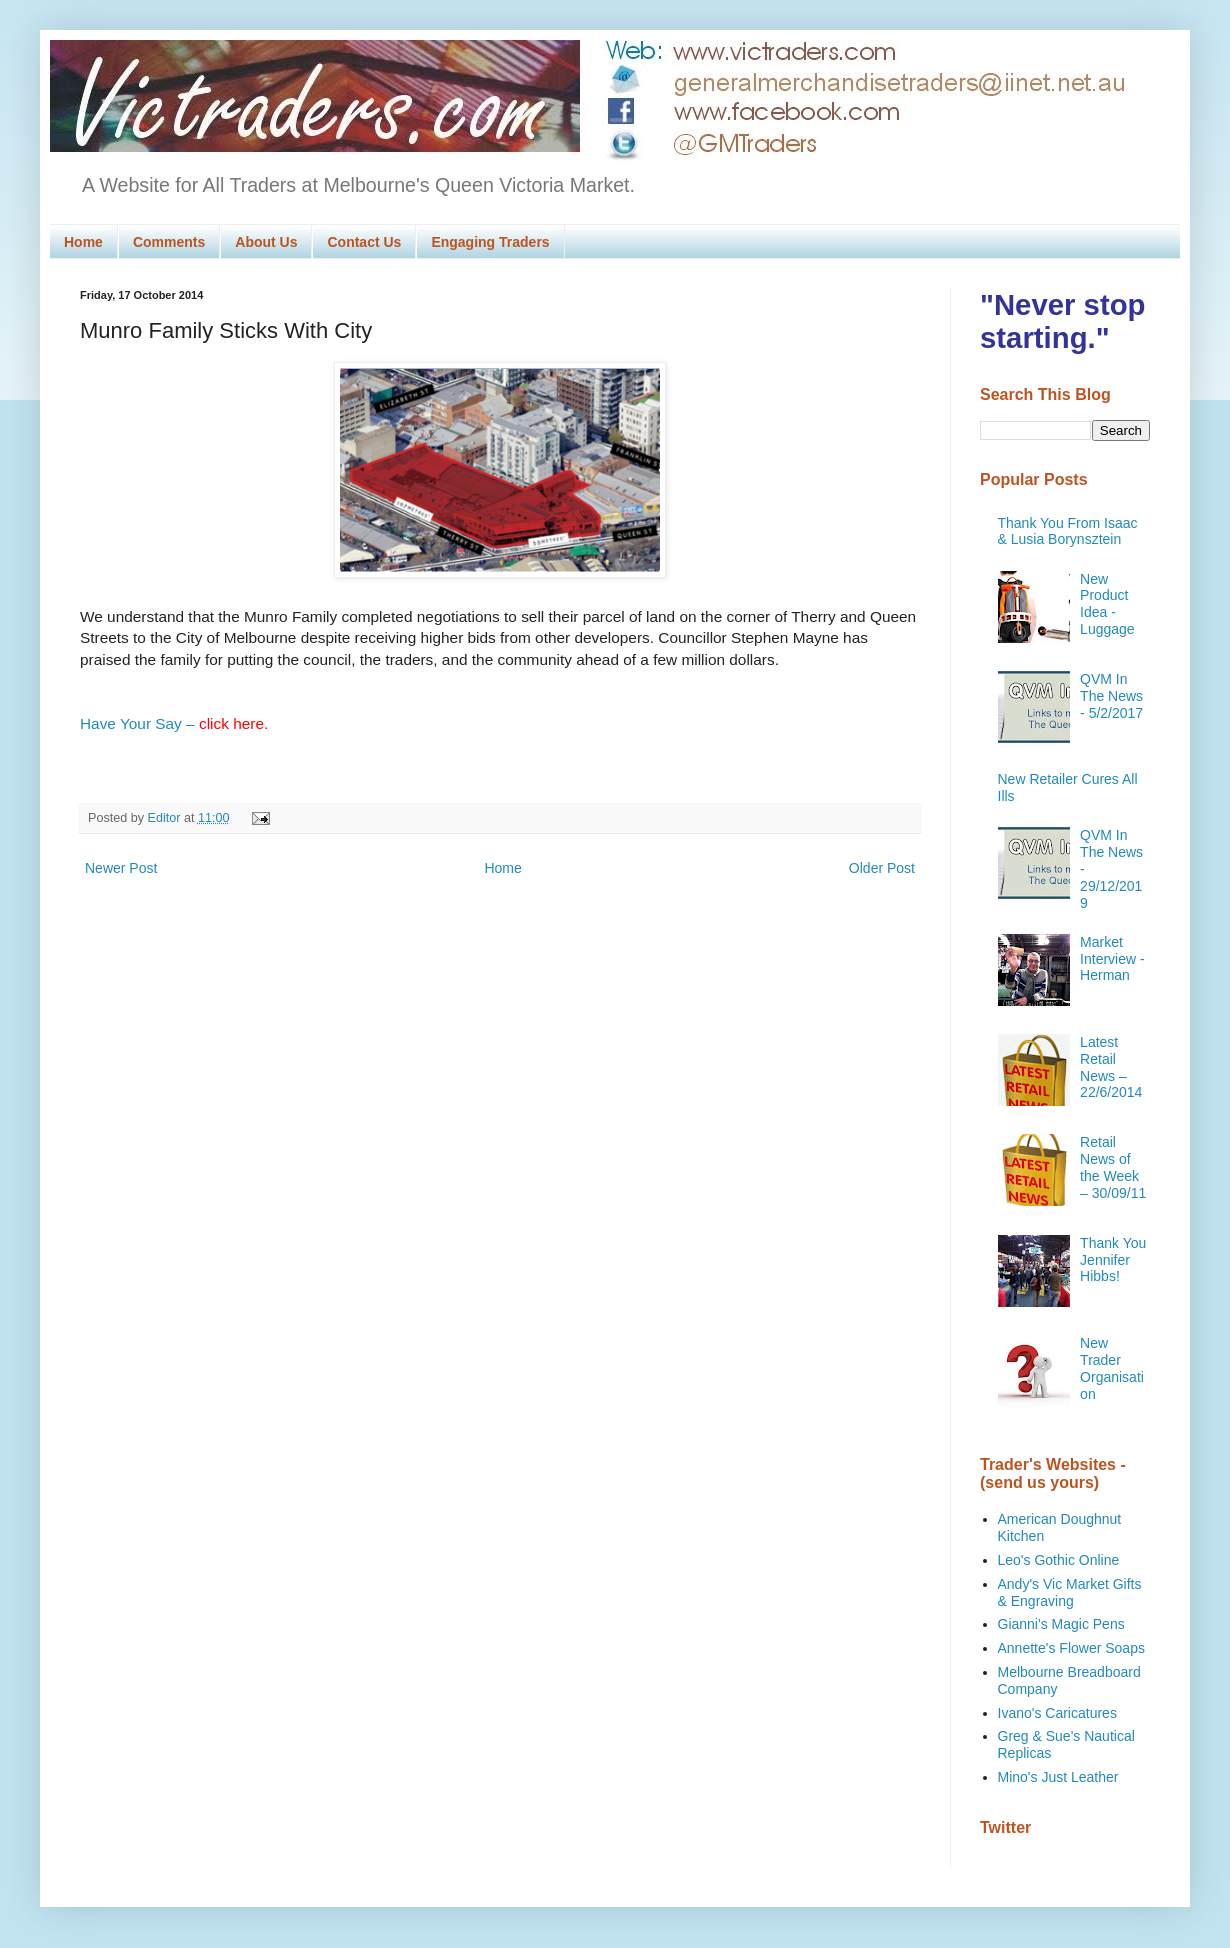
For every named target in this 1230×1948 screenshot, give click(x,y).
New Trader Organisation (1112, 1368)
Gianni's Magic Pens (1061, 1624)
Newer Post (121, 868)
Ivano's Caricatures (1057, 1713)
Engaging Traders (490, 242)
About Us (266, 242)
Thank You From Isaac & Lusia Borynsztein (1068, 531)
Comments (169, 242)
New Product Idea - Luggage (1107, 604)
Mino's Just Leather (1058, 1777)
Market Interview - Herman (1112, 959)
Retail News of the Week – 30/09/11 (1113, 1167)
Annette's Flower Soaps (1071, 1648)
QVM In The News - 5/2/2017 (1111, 696)
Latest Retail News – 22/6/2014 (1111, 1067)
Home (83, 242)
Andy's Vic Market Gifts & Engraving (1070, 1592)
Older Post (882, 868)
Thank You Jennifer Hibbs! (1113, 1260)
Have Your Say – (174, 723)
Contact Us (364, 242)
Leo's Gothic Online (1059, 1560)
